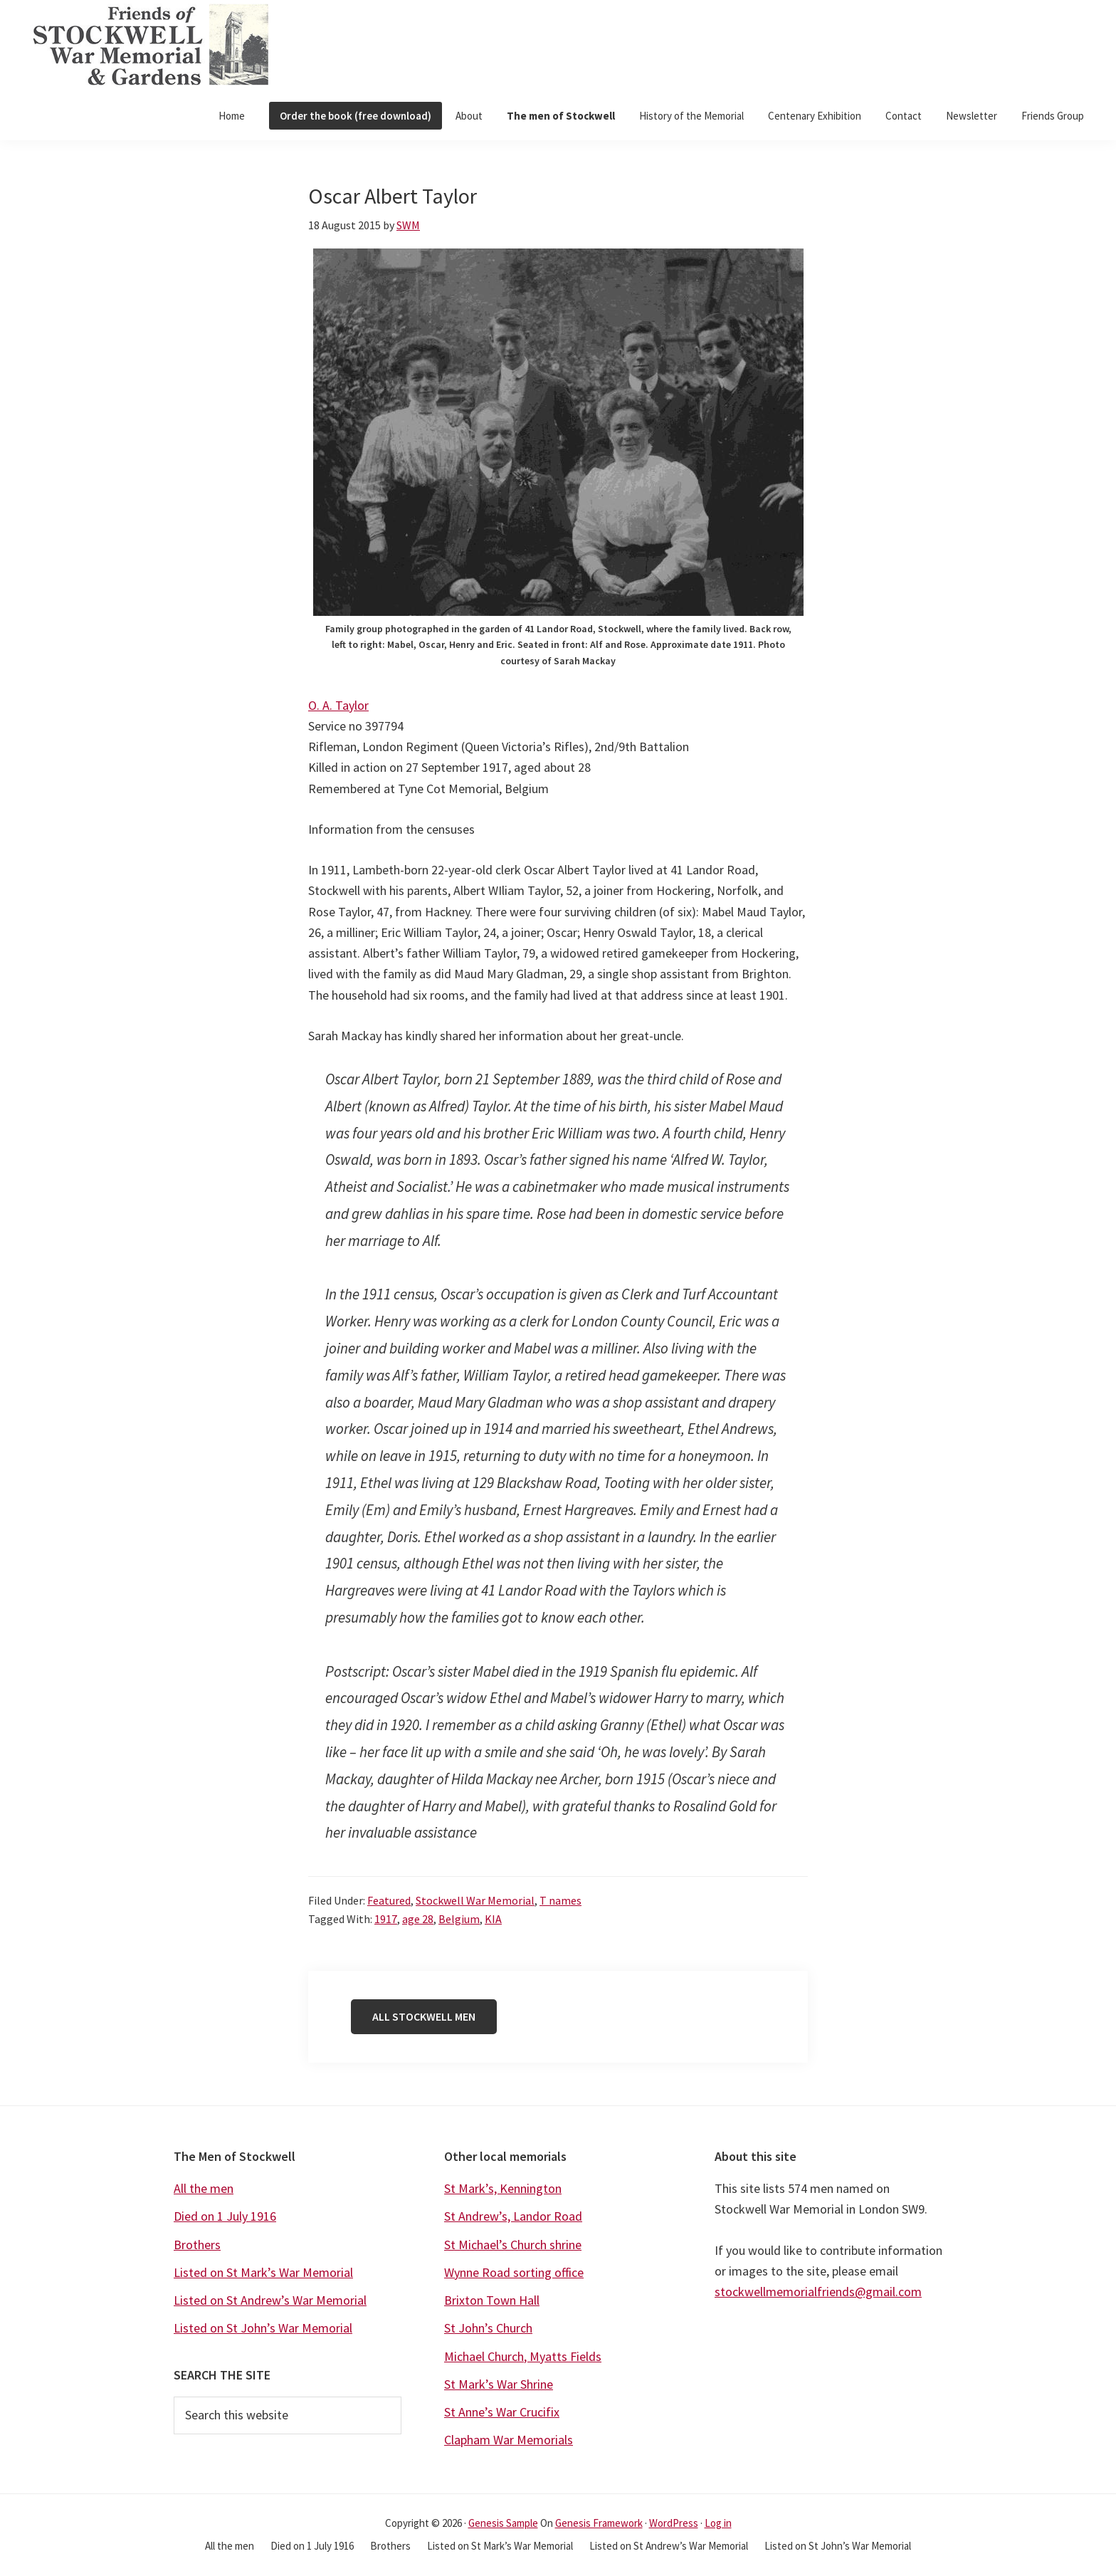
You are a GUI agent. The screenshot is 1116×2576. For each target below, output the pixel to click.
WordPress (673, 2523)
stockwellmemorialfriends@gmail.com (818, 2291)
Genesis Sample (503, 2523)
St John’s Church (488, 2328)
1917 (385, 1919)
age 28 (417, 1919)
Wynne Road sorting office (514, 2272)
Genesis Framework (599, 2523)
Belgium (459, 1919)
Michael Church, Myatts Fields (522, 2356)
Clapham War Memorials (508, 2439)
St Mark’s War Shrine (498, 2384)
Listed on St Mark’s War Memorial (263, 2272)
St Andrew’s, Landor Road (513, 2216)
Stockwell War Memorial (475, 1900)
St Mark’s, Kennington (503, 2188)
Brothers (197, 2244)
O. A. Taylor (338, 705)
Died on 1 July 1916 (225, 2216)
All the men (203, 2188)
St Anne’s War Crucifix (501, 2412)
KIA (493, 1919)
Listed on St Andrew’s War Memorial (270, 2300)
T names (560, 1900)
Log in (718, 2523)
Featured (389, 1900)
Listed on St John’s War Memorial (263, 2328)
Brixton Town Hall (491, 2300)
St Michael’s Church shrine (512, 2244)
